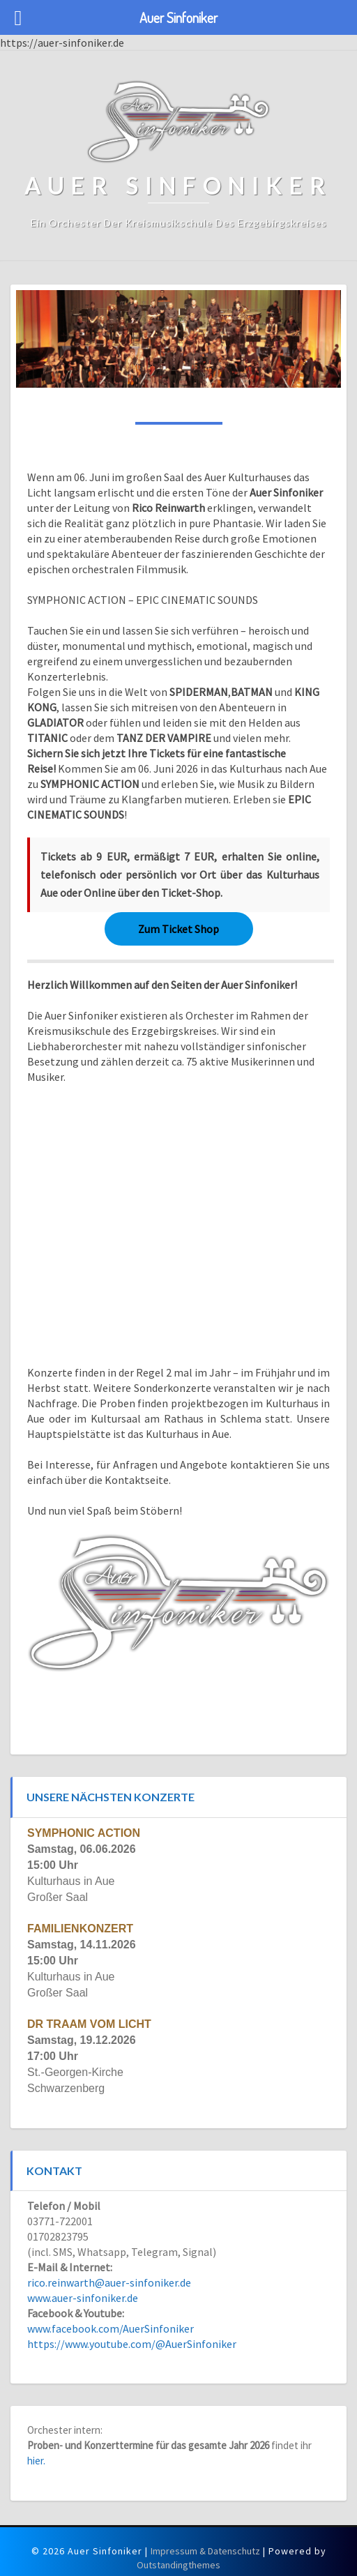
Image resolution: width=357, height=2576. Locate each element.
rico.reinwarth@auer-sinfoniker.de (109, 2282)
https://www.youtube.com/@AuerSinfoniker (131, 2344)
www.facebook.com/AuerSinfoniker (110, 2328)
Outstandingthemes (178, 2565)
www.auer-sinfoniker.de (82, 2298)
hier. (36, 2460)
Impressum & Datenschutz (205, 2551)
